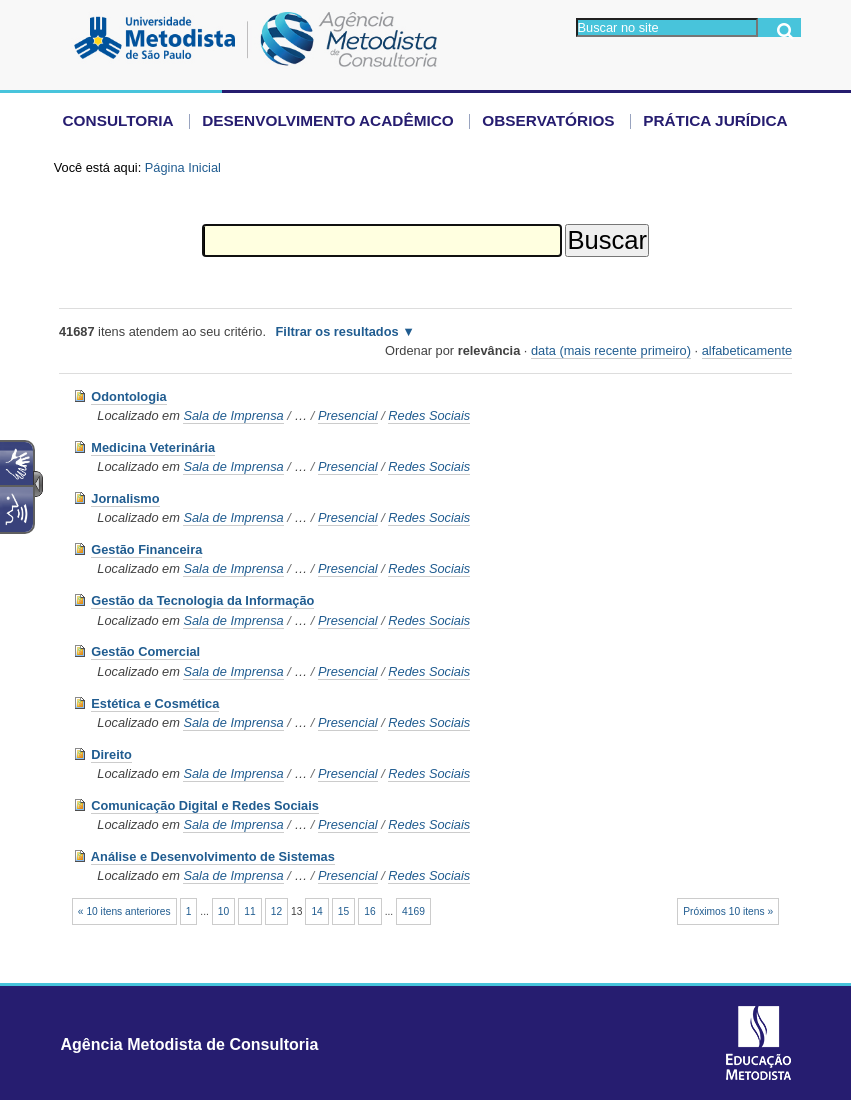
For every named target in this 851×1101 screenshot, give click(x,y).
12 (276, 911)
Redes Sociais (429, 415)
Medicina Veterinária (153, 447)
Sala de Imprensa (233, 415)
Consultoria (118, 120)
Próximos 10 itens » (728, 911)
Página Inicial (183, 167)
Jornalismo (125, 498)
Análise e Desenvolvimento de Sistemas (213, 856)
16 (369, 911)
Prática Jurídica (715, 120)
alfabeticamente (747, 350)
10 (223, 911)
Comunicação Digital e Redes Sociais (205, 805)
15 (343, 911)
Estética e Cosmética (155, 703)
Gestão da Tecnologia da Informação (202, 600)
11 (249, 911)
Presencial (348, 415)
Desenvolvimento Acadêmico (327, 120)
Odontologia (128, 396)
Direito (111, 754)
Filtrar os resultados (337, 331)
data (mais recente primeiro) (611, 350)
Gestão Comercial (145, 651)
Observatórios (548, 120)
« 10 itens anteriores (124, 911)
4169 (413, 911)
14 (316, 911)
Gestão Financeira (146, 549)
